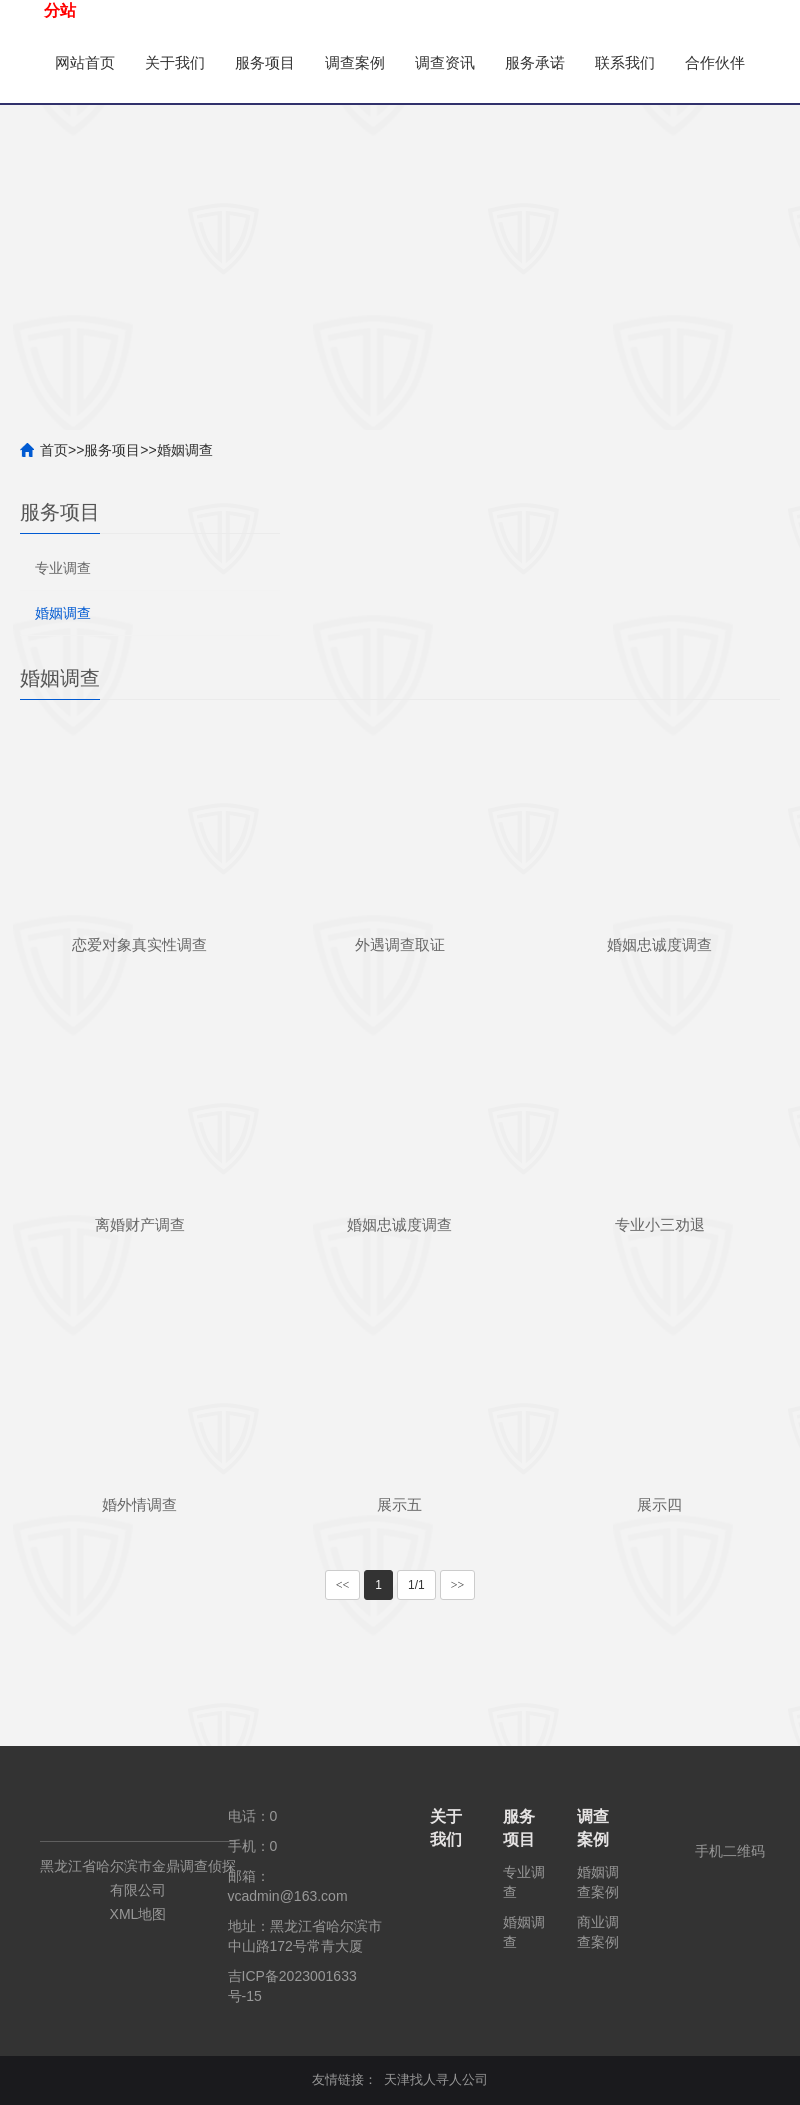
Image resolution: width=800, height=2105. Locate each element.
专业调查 (63, 568)
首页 (54, 450)
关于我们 (181, 62)
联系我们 (651, 62)
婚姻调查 (185, 450)
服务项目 (275, 62)
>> (458, 1585)
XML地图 (138, 1914)
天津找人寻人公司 (436, 2079)
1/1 (416, 1585)
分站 (60, 10)
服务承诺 (557, 62)
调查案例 (369, 62)
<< (343, 1585)
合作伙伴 (87, 142)
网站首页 (87, 62)
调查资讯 (463, 62)
